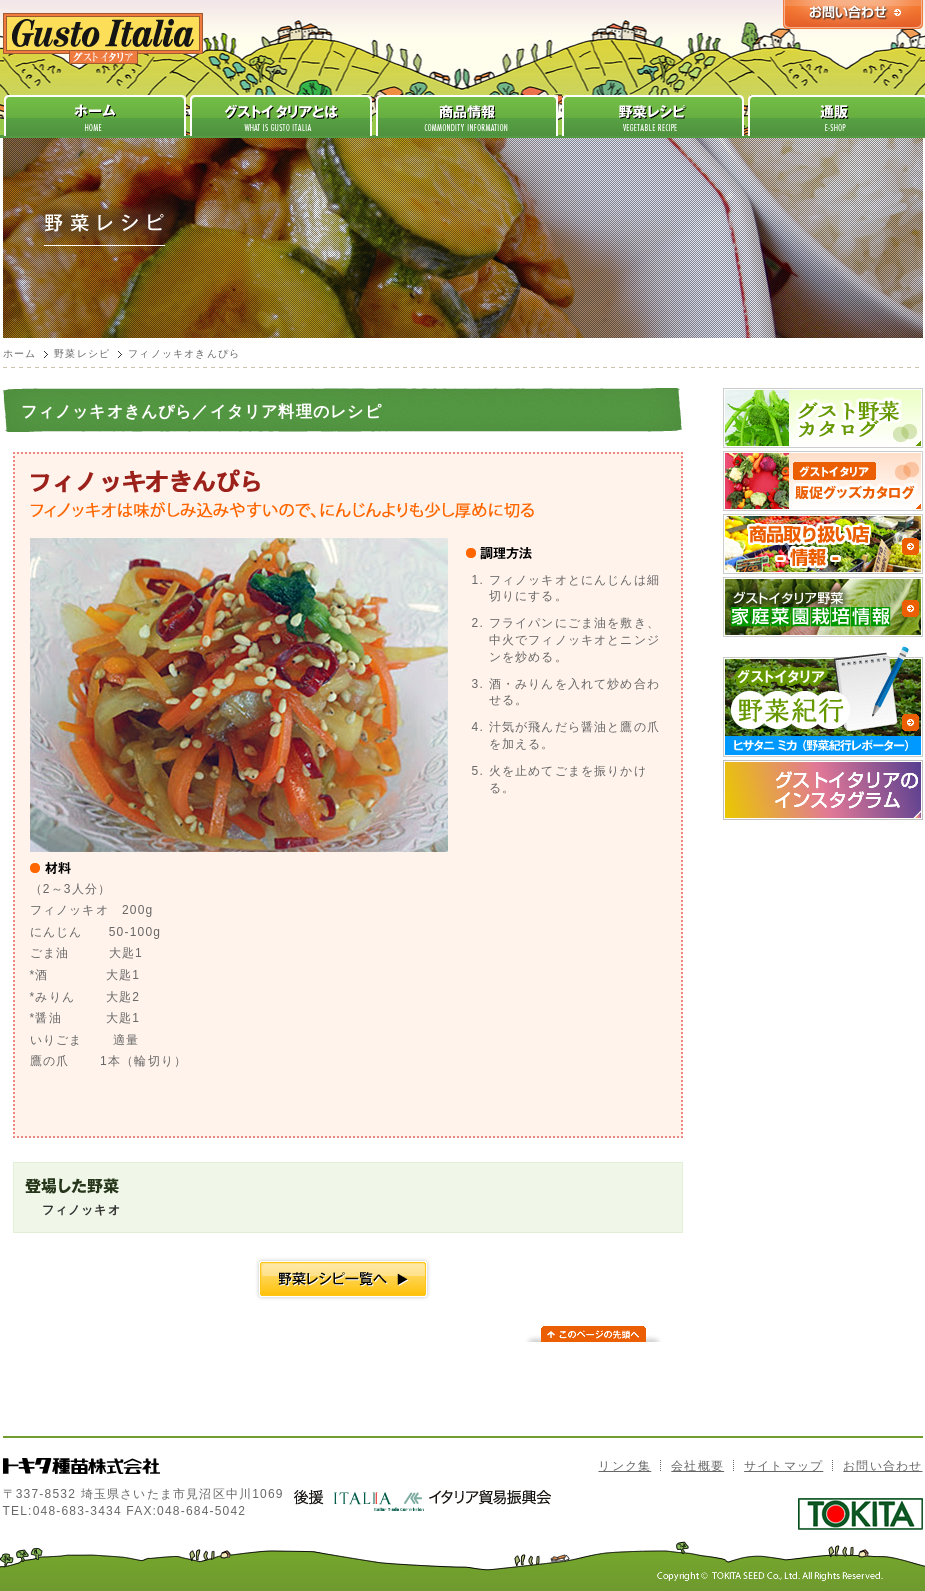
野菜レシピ (82, 353)
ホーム (20, 353)
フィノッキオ (81, 1210)
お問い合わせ (882, 1466)
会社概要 (697, 1466)
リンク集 (624, 1466)
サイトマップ (783, 1466)
